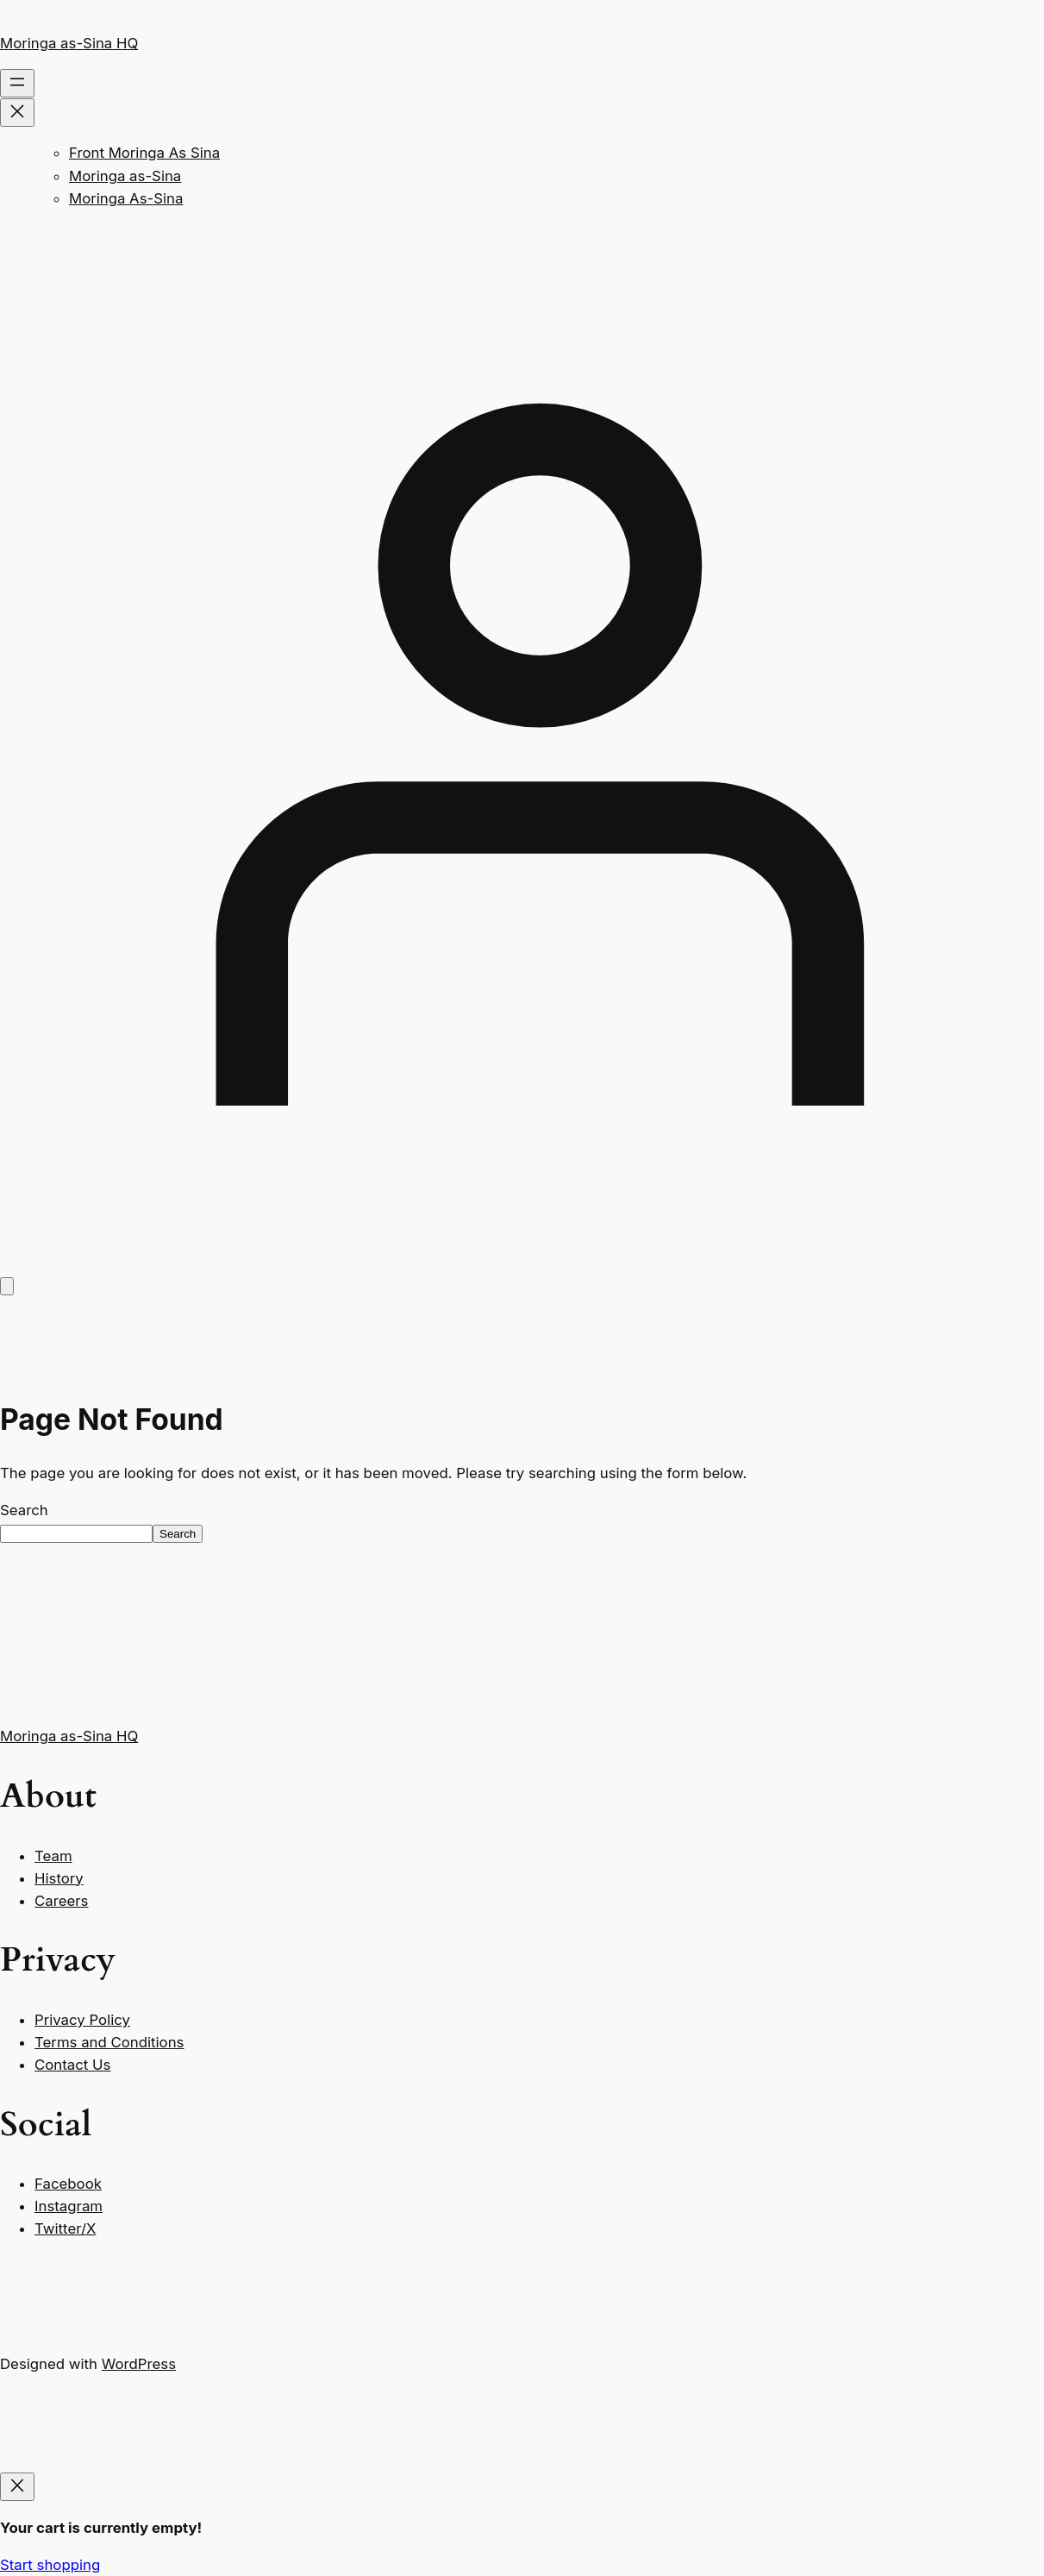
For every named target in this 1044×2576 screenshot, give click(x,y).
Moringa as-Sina (125, 176)
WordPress (139, 2363)
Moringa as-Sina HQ (69, 43)
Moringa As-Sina (126, 198)
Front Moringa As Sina (144, 152)
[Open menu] (17, 83)
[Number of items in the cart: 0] (7, 1286)
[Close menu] (17, 112)
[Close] (17, 2487)
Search (24, 1510)
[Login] (522, 1262)
